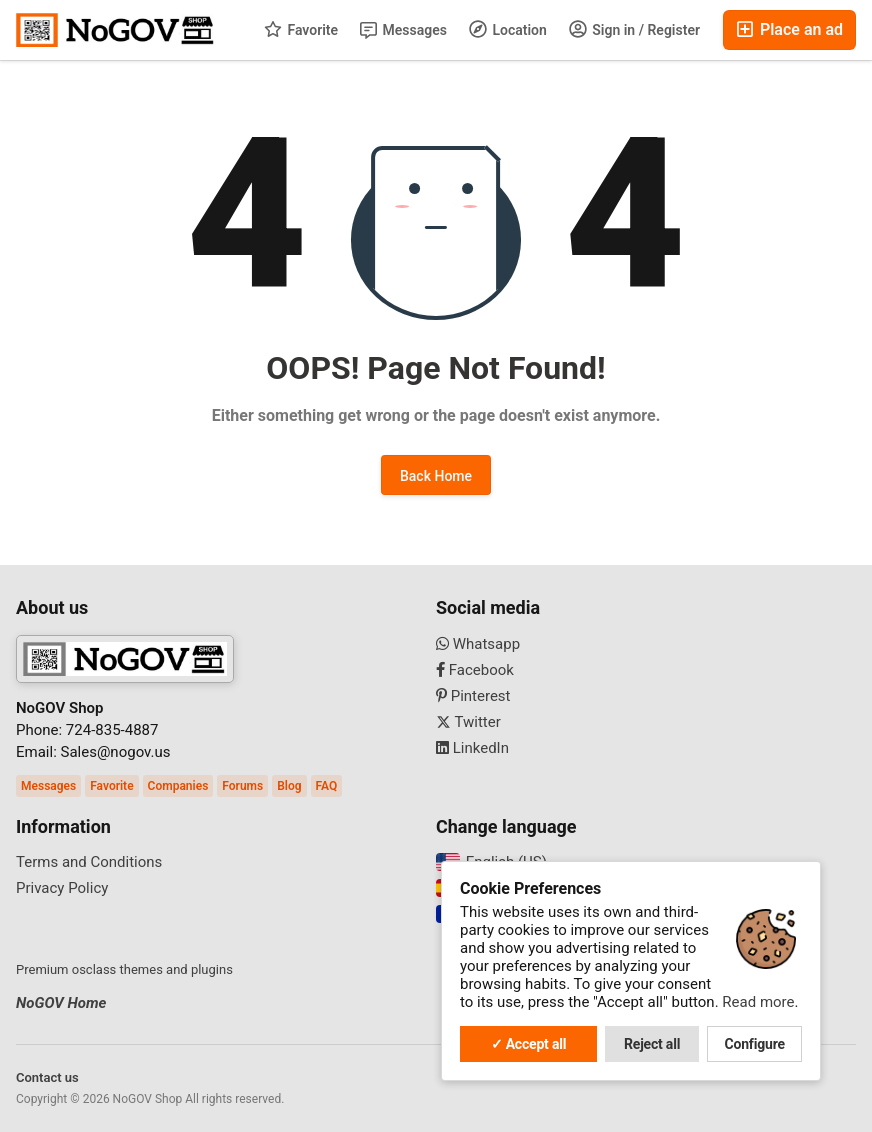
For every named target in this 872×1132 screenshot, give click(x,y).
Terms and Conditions (89, 862)
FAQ (327, 786)
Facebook (475, 670)
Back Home (436, 476)
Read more (758, 1002)
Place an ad (789, 29)
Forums (242, 786)
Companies (178, 786)
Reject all (652, 1044)
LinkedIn (472, 748)
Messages (403, 30)
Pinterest (473, 696)
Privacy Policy (62, 888)
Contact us (47, 1077)
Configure (755, 1044)
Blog (289, 786)
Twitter (468, 722)
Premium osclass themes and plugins (124, 969)
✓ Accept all (529, 1044)
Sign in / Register (634, 29)
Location (508, 29)
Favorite (301, 29)
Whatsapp (478, 644)
